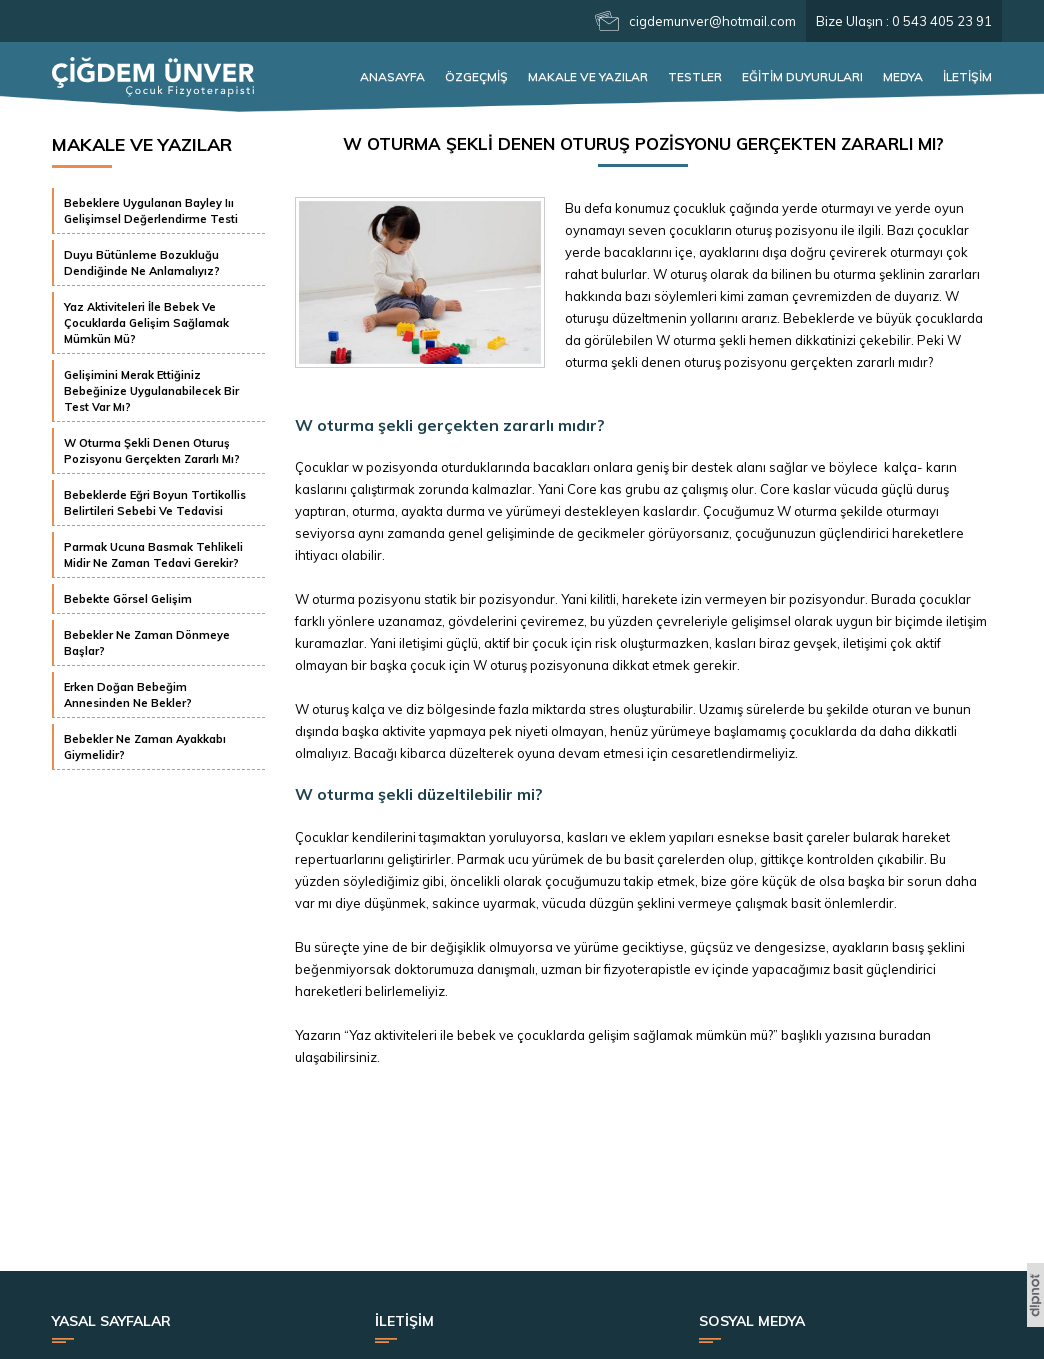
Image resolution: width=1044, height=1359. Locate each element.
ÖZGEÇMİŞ (476, 76)
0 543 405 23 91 (942, 21)
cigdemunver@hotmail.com (712, 21)
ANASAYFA (392, 76)
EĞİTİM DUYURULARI (802, 76)
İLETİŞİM (967, 76)
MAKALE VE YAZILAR (588, 76)
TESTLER (695, 76)
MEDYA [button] (903, 76)
